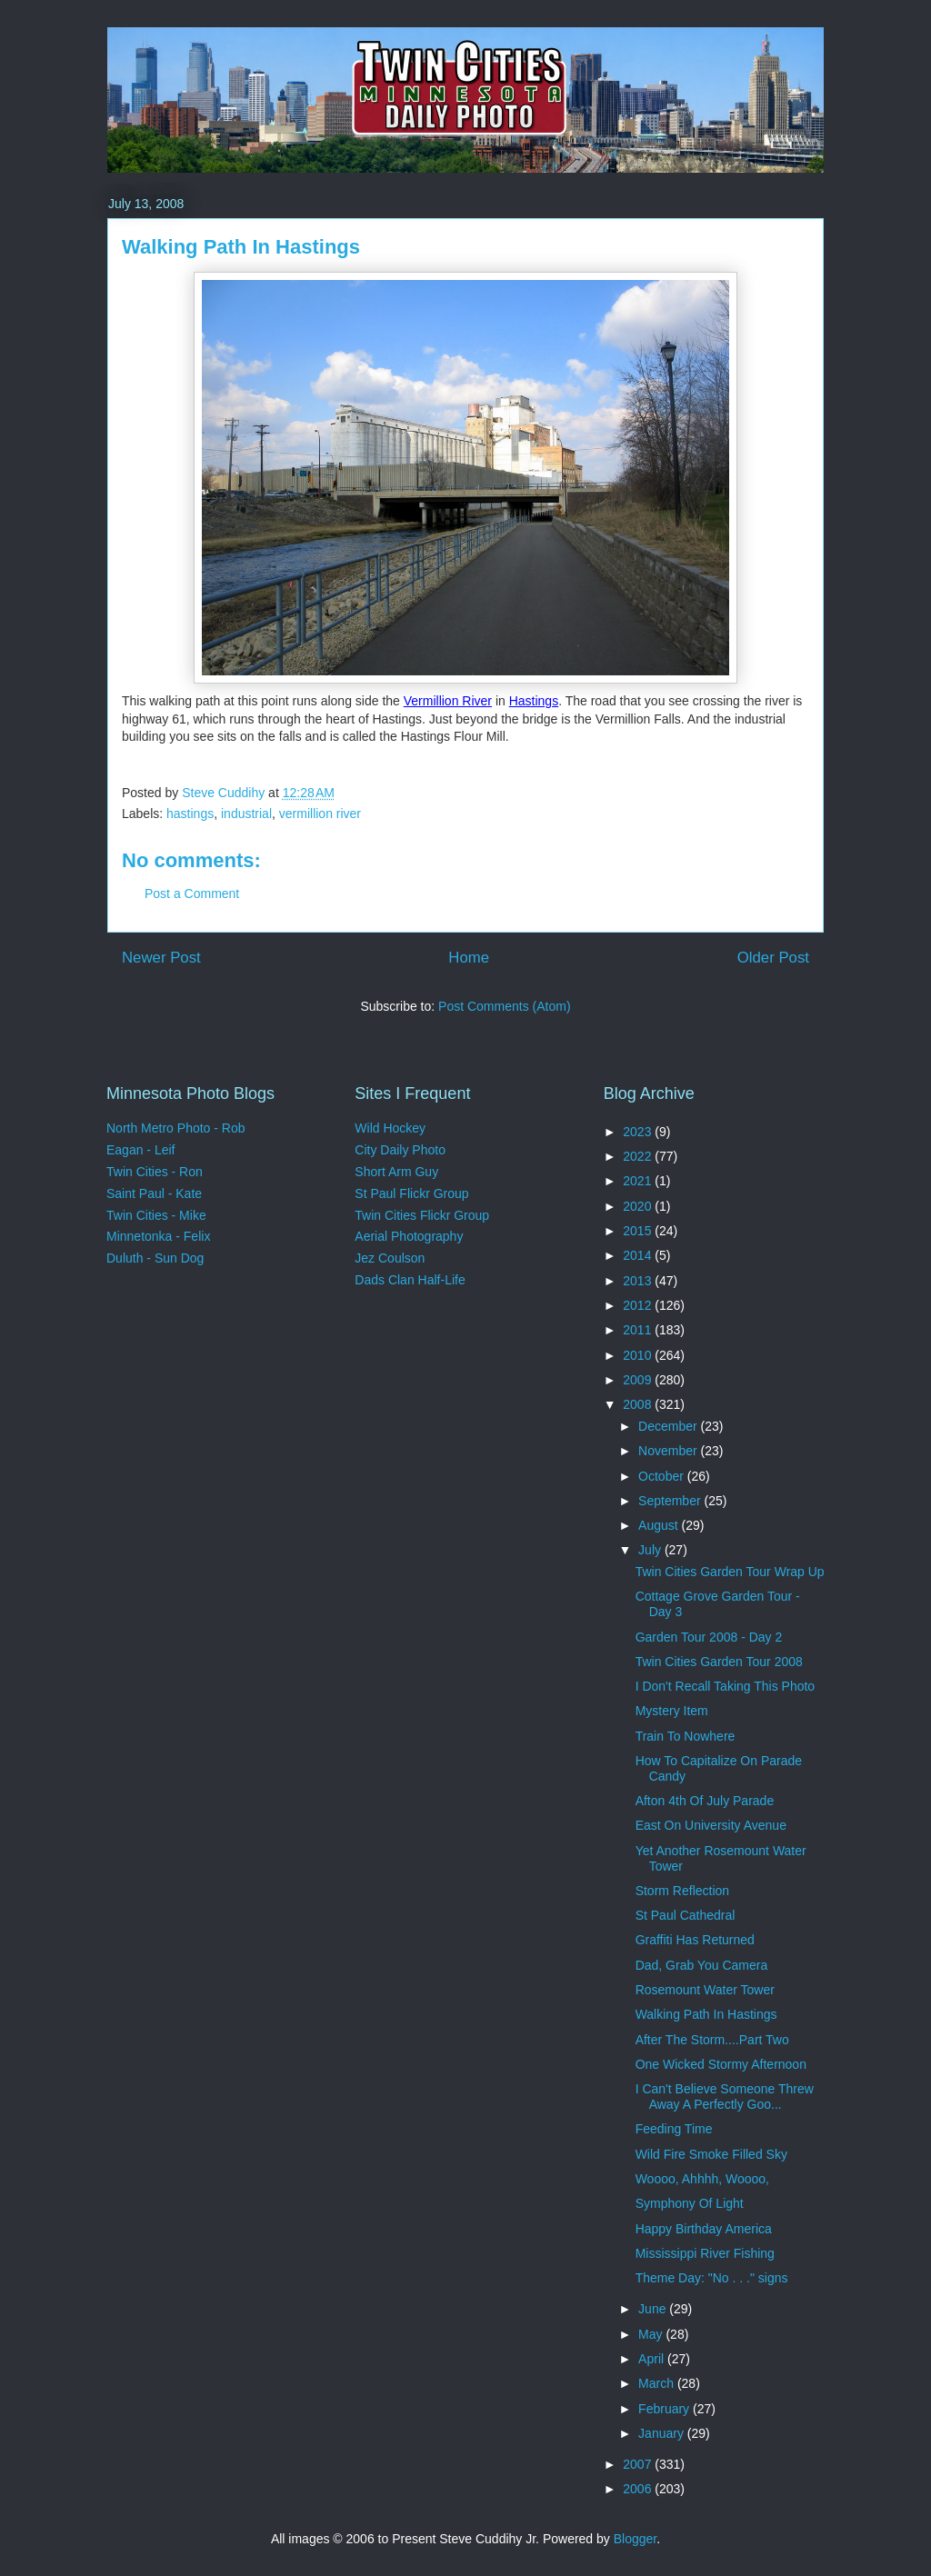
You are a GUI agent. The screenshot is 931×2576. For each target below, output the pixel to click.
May (652, 2334)
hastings (190, 813)
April (652, 2358)
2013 (639, 1280)
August (659, 1525)
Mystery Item (672, 1710)
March (657, 2383)
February (665, 2408)
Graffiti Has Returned (695, 1939)
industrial (246, 813)
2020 (639, 1206)
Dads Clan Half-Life (410, 1280)
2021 (639, 1180)
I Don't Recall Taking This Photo (725, 1686)
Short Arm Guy (396, 1171)
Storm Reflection (682, 1890)
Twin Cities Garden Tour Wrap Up (730, 1571)
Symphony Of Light (690, 2203)
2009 (639, 1380)
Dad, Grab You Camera (702, 1965)
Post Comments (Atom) (504, 1006)
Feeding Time (674, 2129)
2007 (639, 2464)
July (651, 1550)
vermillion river (320, 813)
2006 (639, 2488)
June (653, 2308)
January (662, 2433)
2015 (639, 1230)
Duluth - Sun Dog (155, 1258)
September (671, 1500)
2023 (639, 1131)
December (669, 1426)
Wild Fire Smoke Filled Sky (711, 2154)
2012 (639, 1305)
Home (468, 957)
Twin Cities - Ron (154, 1171)
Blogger (635, 2538)
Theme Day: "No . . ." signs (712, 2278)
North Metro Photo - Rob (175, 1128)
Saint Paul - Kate (154, 1193)
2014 (639, 1255)
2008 (639, 1404)
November (669, 1450)
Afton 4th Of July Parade (705, 1800)
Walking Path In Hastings (706, 2014)
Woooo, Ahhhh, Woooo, (702, 2179)
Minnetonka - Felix (158, 1236)
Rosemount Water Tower (705, 1989)
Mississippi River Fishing (705, 2253)
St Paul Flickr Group (411, 1193)
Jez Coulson (390, 1258)
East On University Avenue (711, 1825)
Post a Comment (192, 893)
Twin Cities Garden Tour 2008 (719, 1661)
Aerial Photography (409, 1236)
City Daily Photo (400, 1150)
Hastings (533, 701)
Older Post (773, 957)
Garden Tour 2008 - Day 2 (709, 1637)
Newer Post (161, 957)
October (662, 1476)
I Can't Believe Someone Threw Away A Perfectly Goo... (725, 2097)
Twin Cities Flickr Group (422, 1215)
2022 (639, 1156)
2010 (639, 1355)
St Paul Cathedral (686, 1915)
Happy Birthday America (704, 2229)
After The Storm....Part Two (712, 2039)
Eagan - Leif (140, 1150)
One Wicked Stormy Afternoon (721, 2064)
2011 (639, 1330)
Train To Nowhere (686, 1736)
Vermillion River (448, 701)
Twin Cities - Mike (156, 1215)
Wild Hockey (390, 1128)
